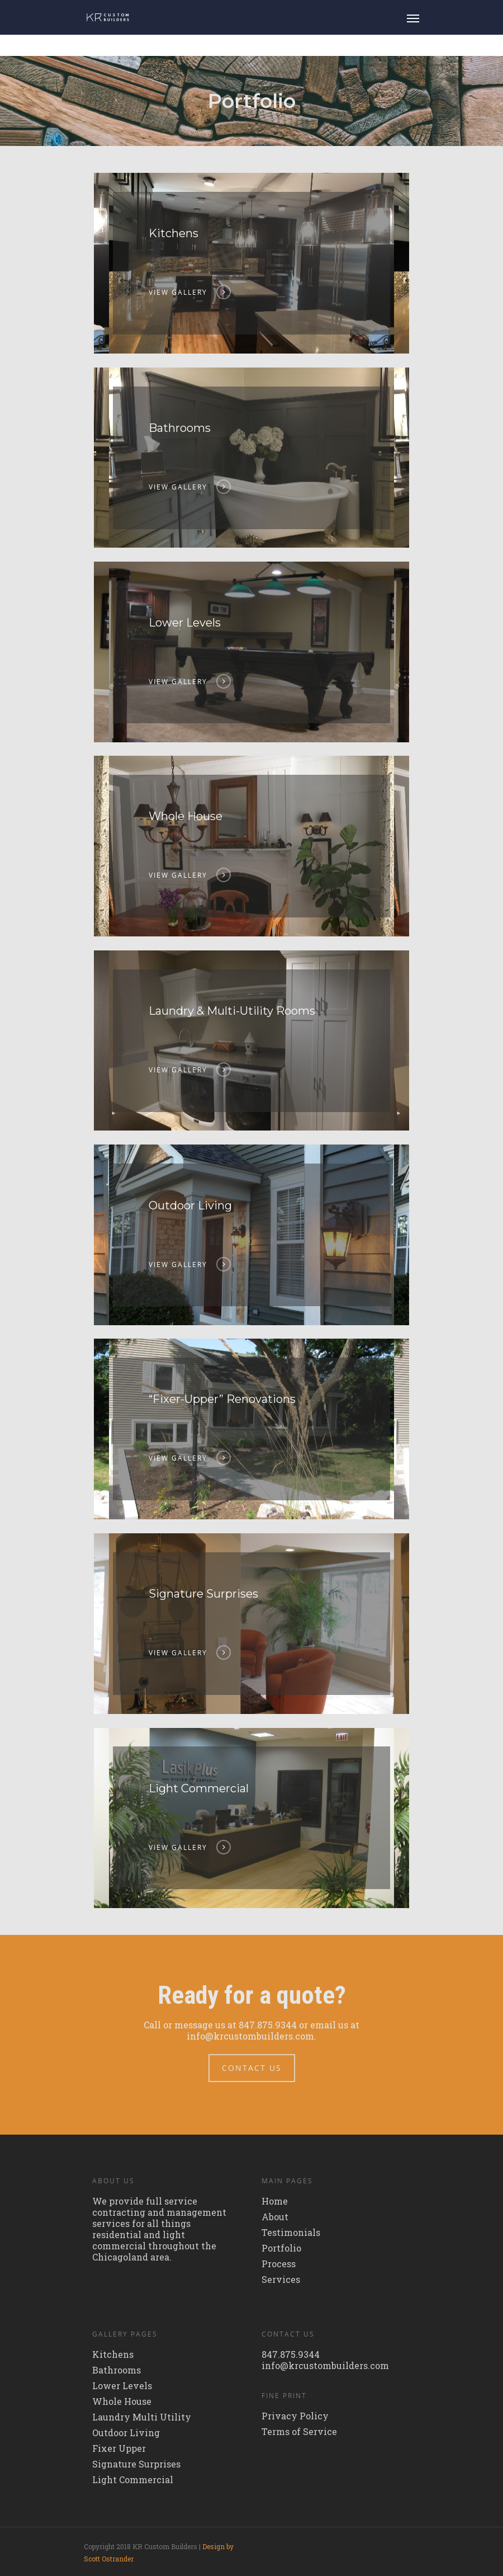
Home (275, 2201)
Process (279, 2263)
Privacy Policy (295, 2416)
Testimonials (291, 2232)
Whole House (121, 2401)
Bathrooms (116, 2370)
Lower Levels (122, 2385)
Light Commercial (132, 2479)
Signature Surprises (136, 2464)
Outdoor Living (126, 2432)
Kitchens (113, 2354)
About (275, 2216)
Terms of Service (299, 2431)
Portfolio (281, 2248)
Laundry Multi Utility (141, 2417)
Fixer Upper (119, 2448)
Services (281, 2279)
